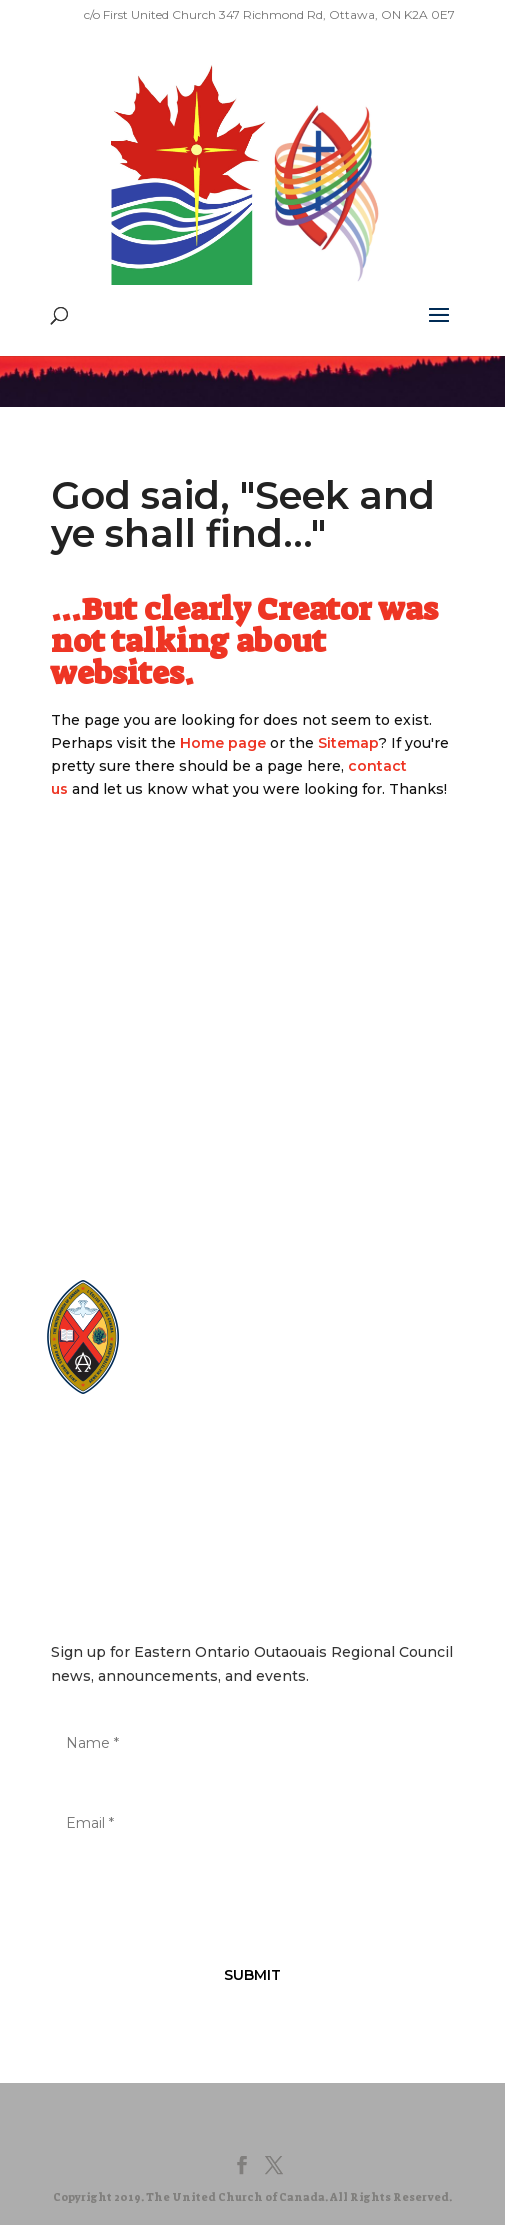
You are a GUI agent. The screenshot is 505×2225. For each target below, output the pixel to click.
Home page (223, 743)
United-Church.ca (220, 1307)
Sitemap (348, 743)
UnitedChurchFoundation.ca (252, 1345)
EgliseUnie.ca (207, 1326)
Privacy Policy (185, 1446)
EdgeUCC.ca (204, 1364)
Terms (277, 1446)
